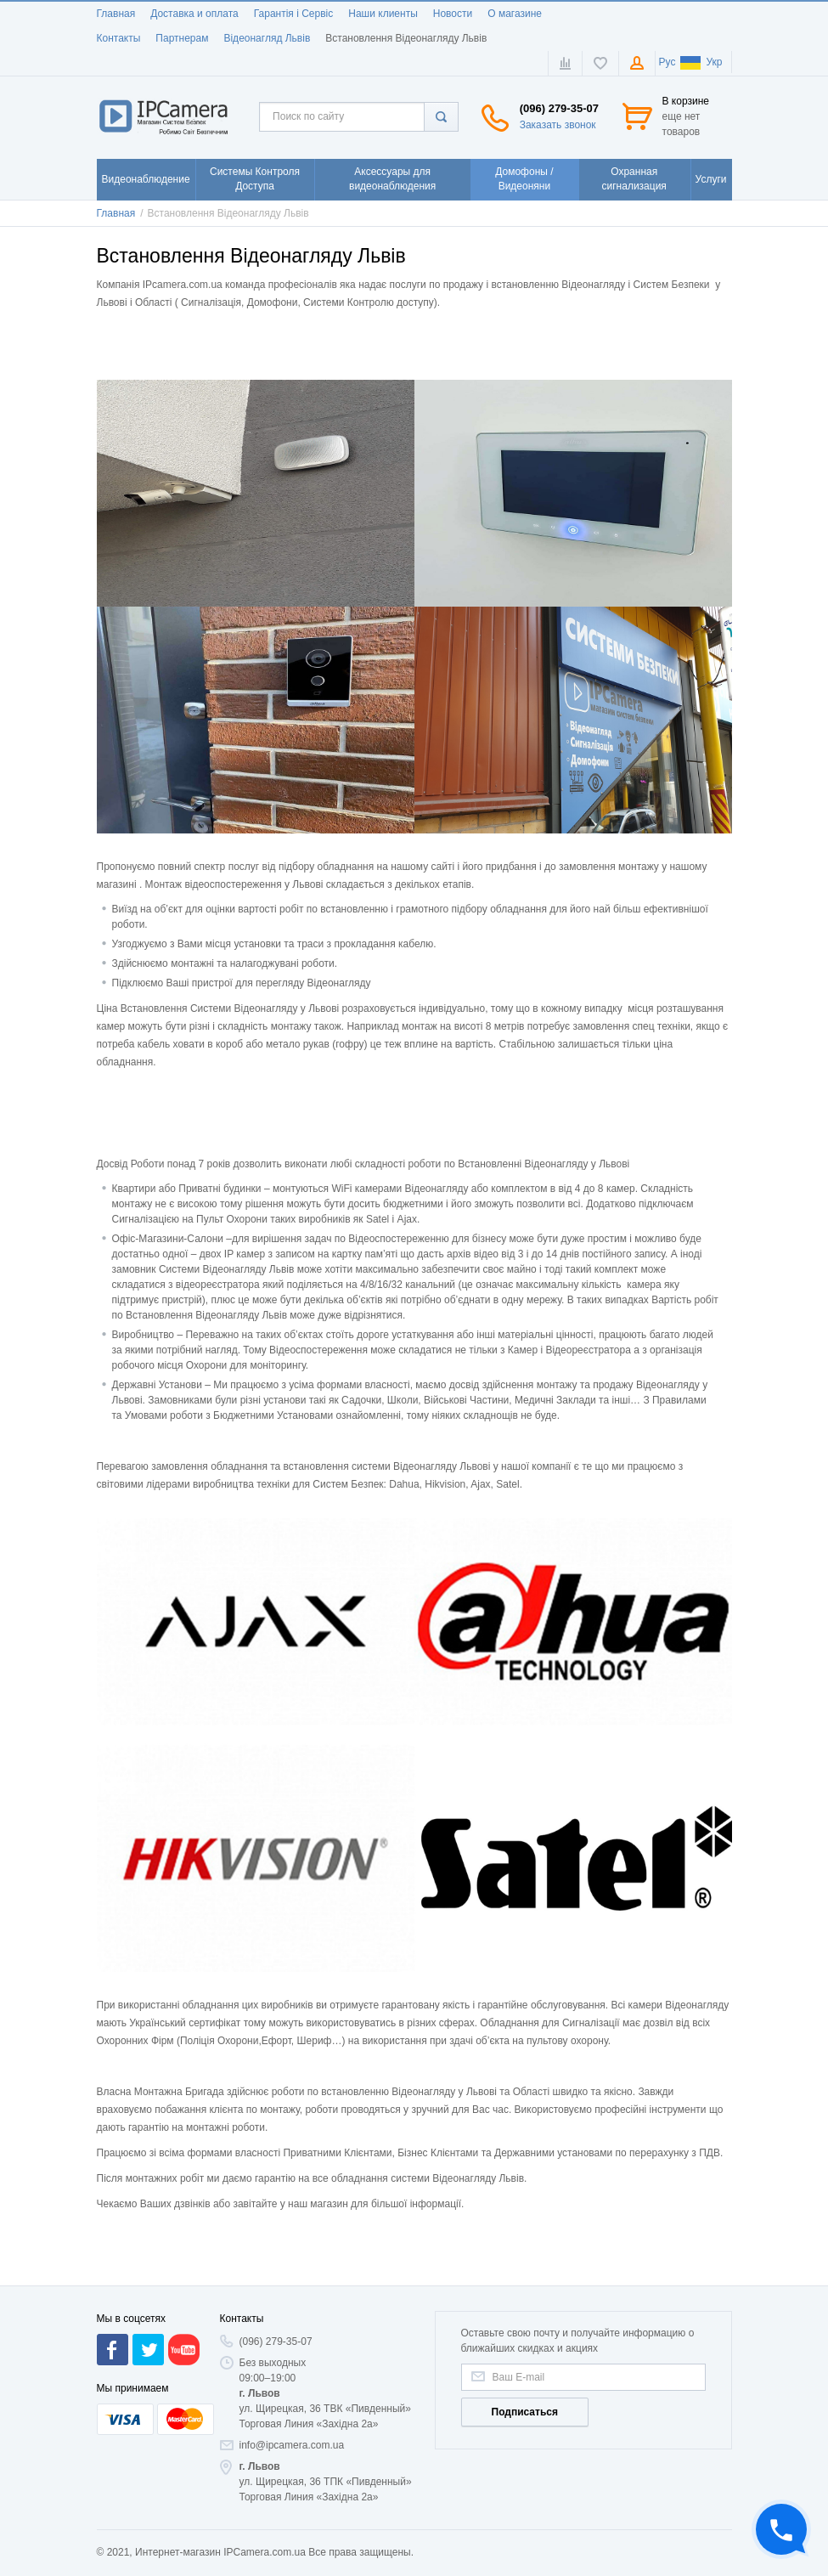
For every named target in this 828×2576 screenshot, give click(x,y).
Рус (667, 62)
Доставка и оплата (194, 14)
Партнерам (181, 38)
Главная (116, 14)
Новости (452, 14)
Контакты (119, 38)
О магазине (514, 14)
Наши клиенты (383, 14)
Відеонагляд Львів (266, 38)
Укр (701, 62)
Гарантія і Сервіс (294, 14)
